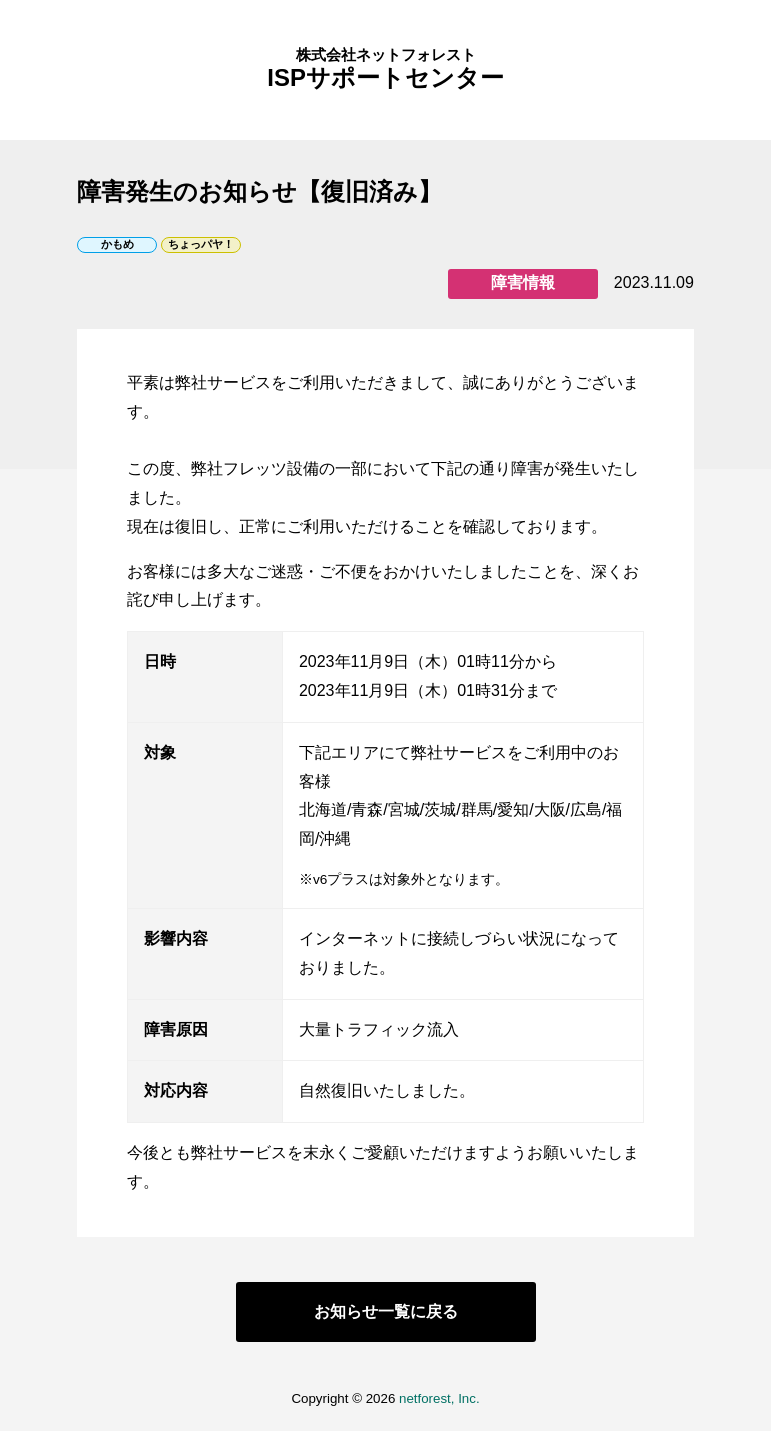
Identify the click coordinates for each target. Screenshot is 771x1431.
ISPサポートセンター (385, 69)
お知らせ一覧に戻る (386, 1311)
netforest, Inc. (439, 1399)
